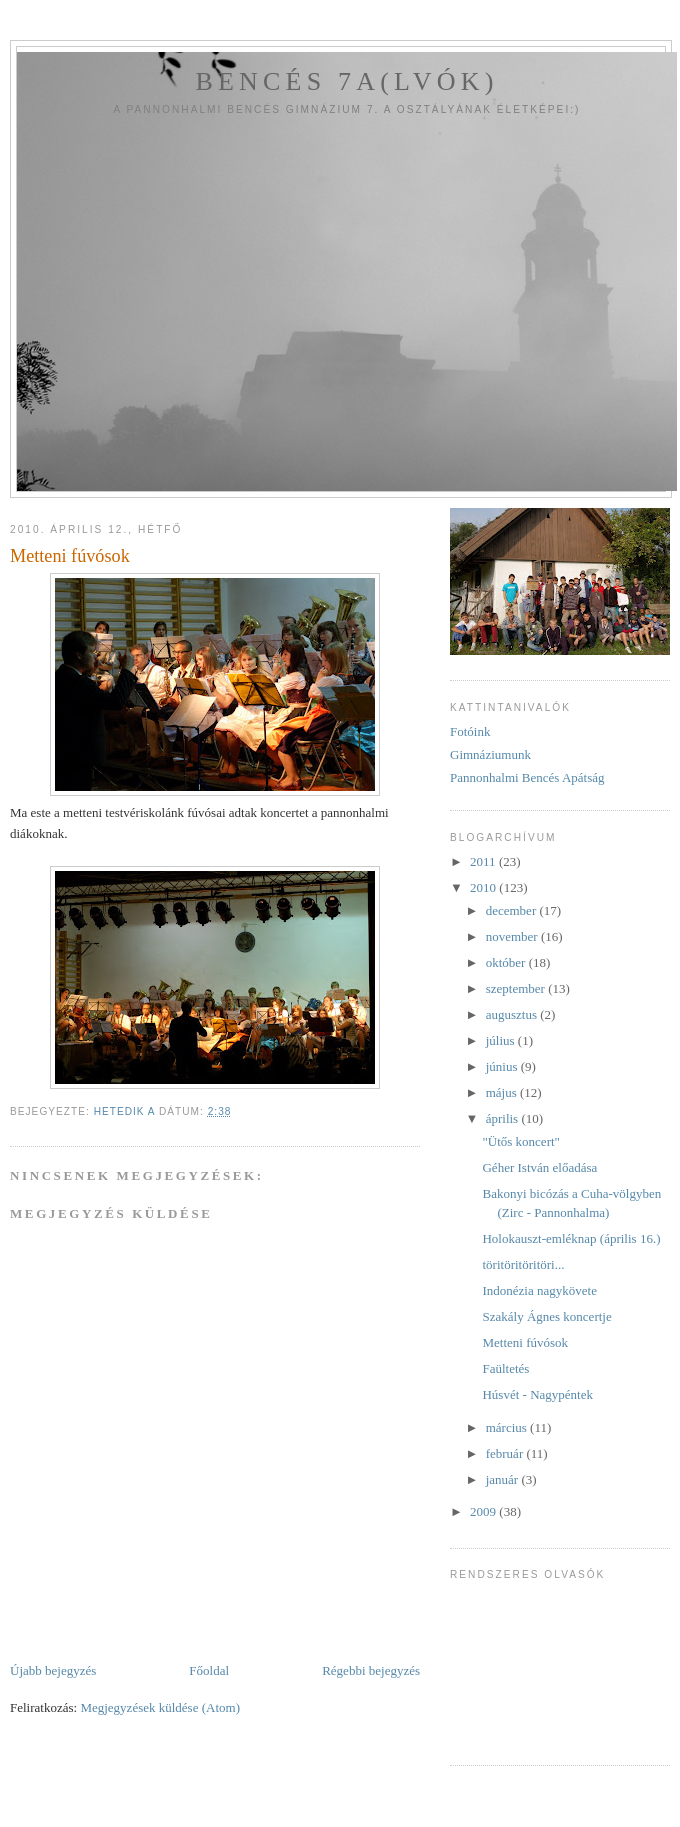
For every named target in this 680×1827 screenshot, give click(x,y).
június (503, 1066)
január (504, 1479)
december (513, 910)
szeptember (517, 988)
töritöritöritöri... (523, 1264)
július (502, 1040)
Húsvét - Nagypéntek (537, 1394)
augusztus (513, 1014)
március (508, 1427)
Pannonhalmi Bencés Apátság (527, 777)
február (506, 1453)
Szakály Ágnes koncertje (546, 1316)
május (503, 1092)
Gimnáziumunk (490, 754)
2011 (484, 861)
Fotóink (470, 731)
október (507, 962)
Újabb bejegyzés (53, 1670)
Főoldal (209, 1670)
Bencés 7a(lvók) (346, 81)
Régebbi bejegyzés (371, 1670)
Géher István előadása (539, 1167)
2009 (484, 1511)
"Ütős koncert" (520, 1141)
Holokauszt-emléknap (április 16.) (571, 1238)
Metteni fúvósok (525, 1342)
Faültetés (505, 1368)
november (513, 936)
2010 (484, 887)
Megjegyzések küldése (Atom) (160, 1707)
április (504, 1118)
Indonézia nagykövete (539, 1290)
